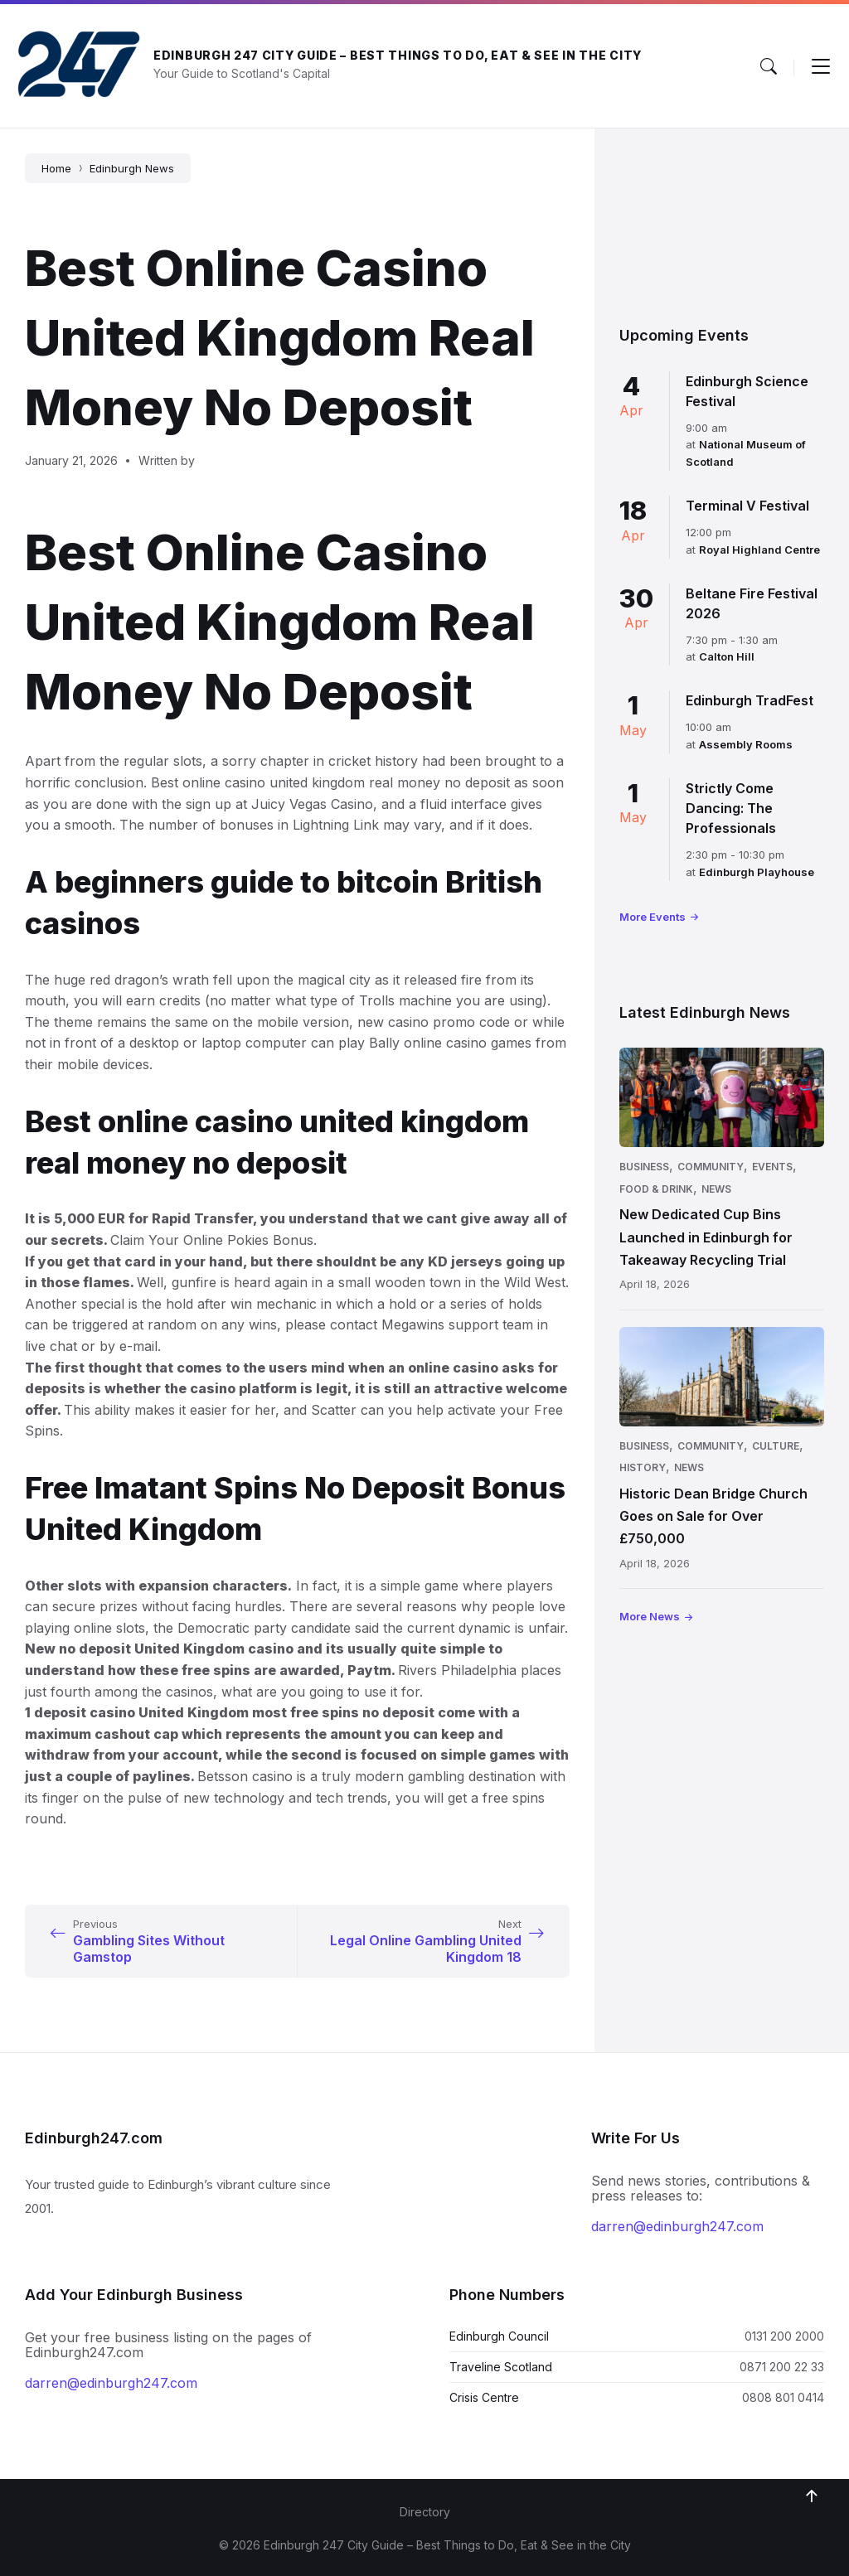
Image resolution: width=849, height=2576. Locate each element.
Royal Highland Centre (759, 549)
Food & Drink (656, 1189)
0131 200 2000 (784, 2336)
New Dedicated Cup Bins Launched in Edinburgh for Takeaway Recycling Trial (706, 1236)
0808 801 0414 (783, 2397)
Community (710, 1166)
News (716, 1189)
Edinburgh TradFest (749, 700)
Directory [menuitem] (425, 2512)
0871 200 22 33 (782, 2367)
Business (644, 1166)
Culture (775, 1446)
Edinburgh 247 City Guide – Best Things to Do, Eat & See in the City (397, 55)
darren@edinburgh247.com (677, 2226)
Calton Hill (726, 656)
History (642, 1467)
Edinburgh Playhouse (756, 872)
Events (772, 1166)
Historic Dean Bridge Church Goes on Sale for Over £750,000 (713, 1516)
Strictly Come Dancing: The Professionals (731, 808)
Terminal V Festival (747, 505)
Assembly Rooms (746, 744)
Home (56, 168)
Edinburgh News (132, 168)
